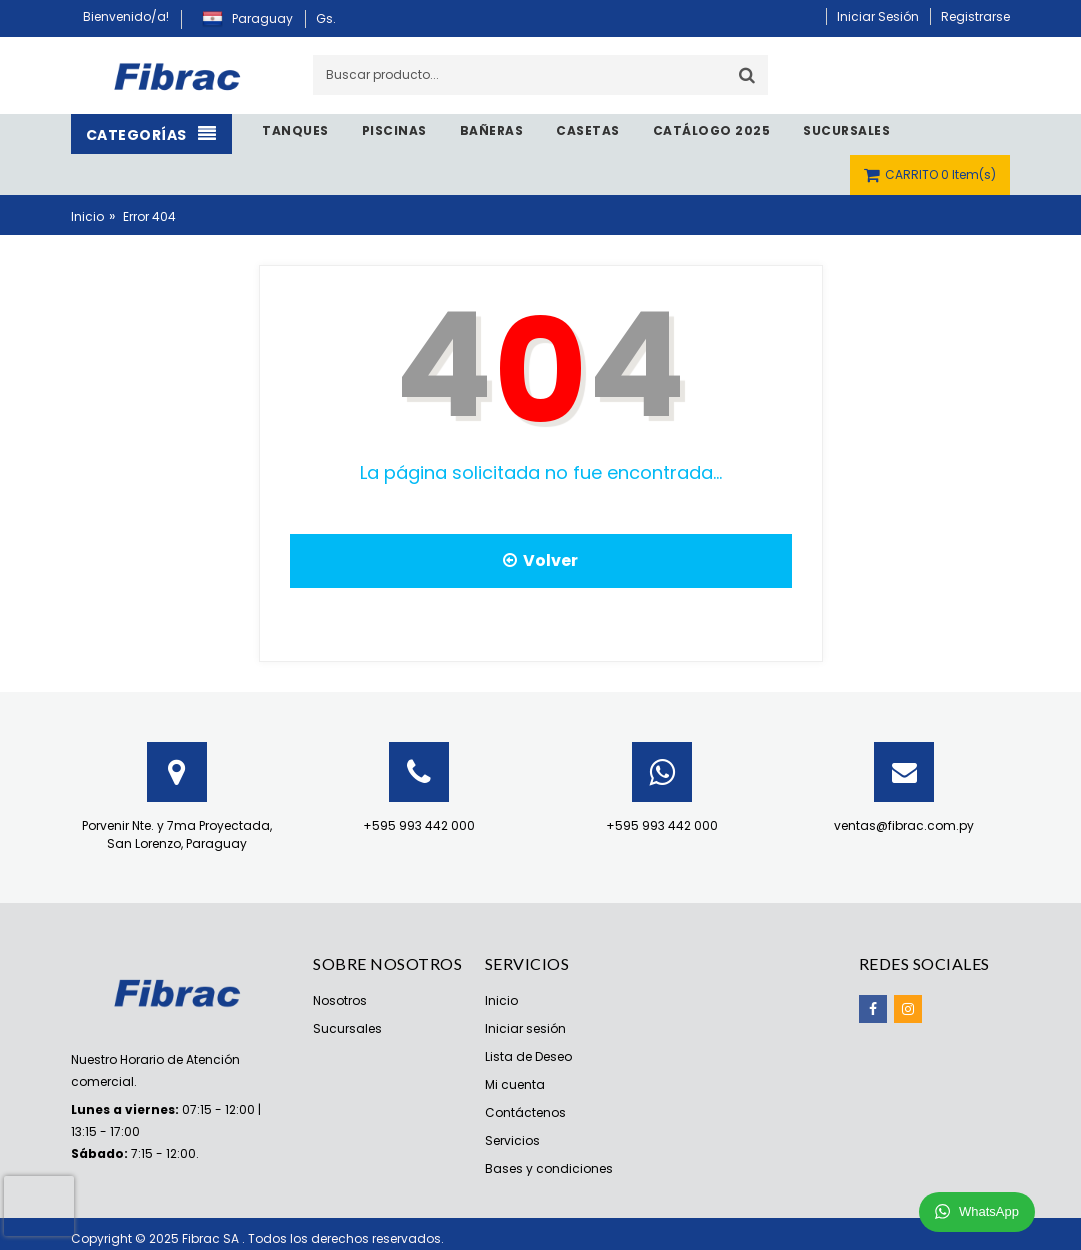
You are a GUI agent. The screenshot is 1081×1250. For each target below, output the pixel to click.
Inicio (87, 216)
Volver (540, 560)
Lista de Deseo (528, 1056)
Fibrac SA (212, 1238)
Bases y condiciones (549, 1168)
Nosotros (340, 1000)
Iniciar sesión (525, 1028)
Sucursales (347, 1028)
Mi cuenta (515, 1084)
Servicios (512, 1140)
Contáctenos (525, 1112)
